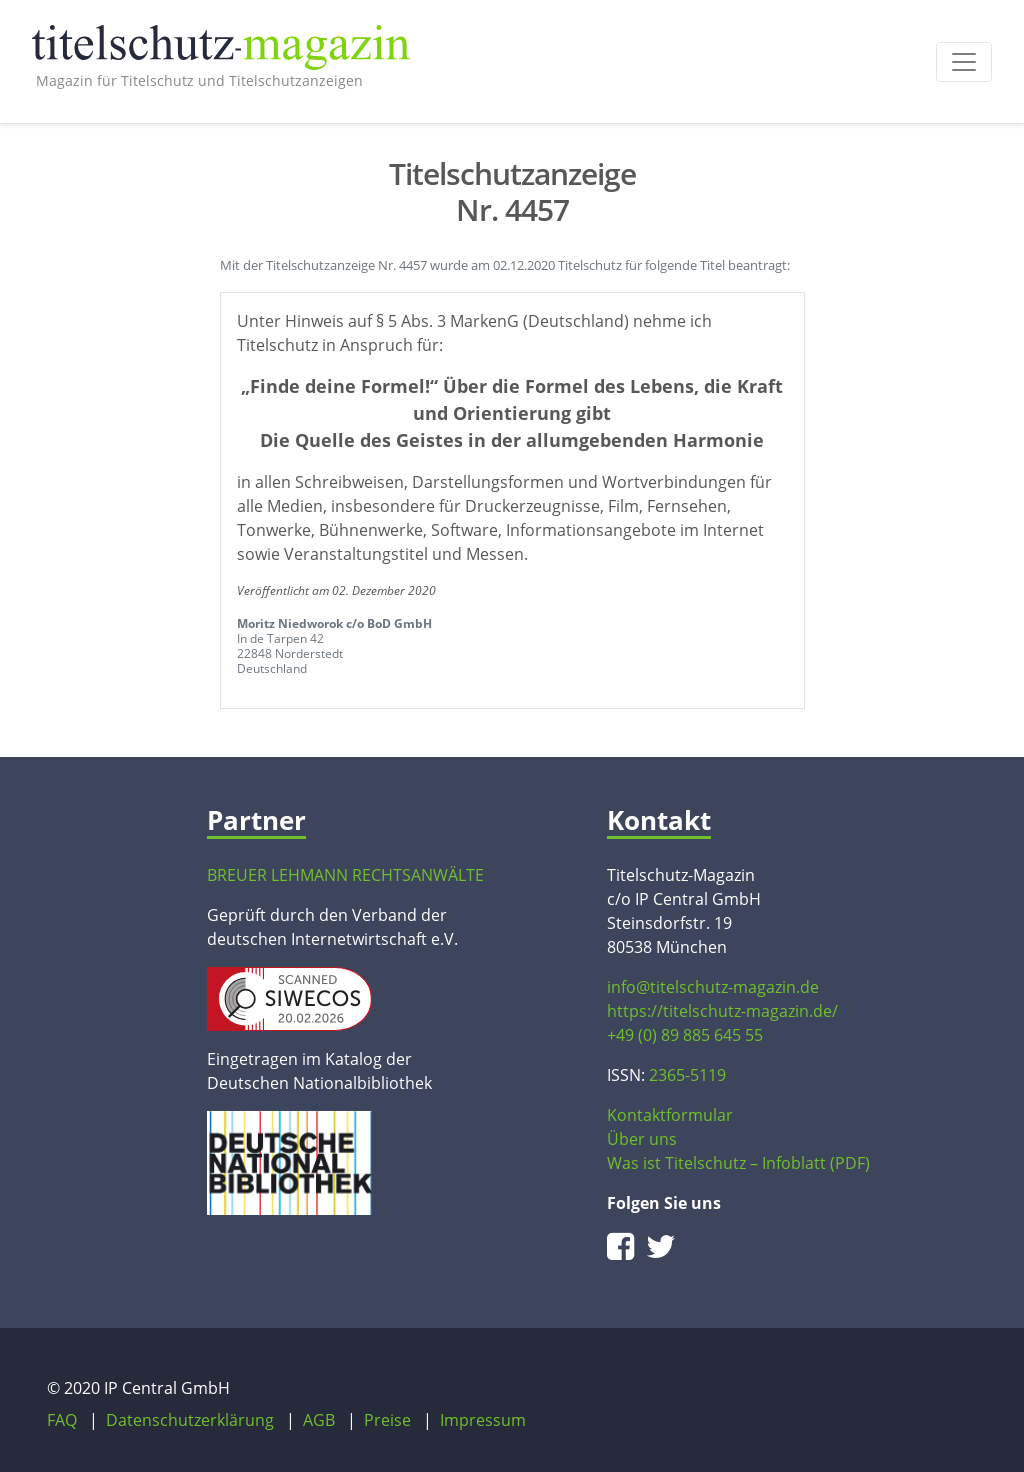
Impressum (483, 1420)
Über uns (642, 1139)
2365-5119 (687, 1075)
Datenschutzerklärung (190, 1420)
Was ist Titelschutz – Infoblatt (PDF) (738, 1163)
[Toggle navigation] (964, 62)
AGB (319, 1420)
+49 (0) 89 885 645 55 (685, 1035)
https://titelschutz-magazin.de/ (722, 1011)
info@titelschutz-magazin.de (713, 987)
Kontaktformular (670, 1115)
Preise (387, 1420)
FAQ (62, 1420)
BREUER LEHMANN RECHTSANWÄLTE (345, 875)
